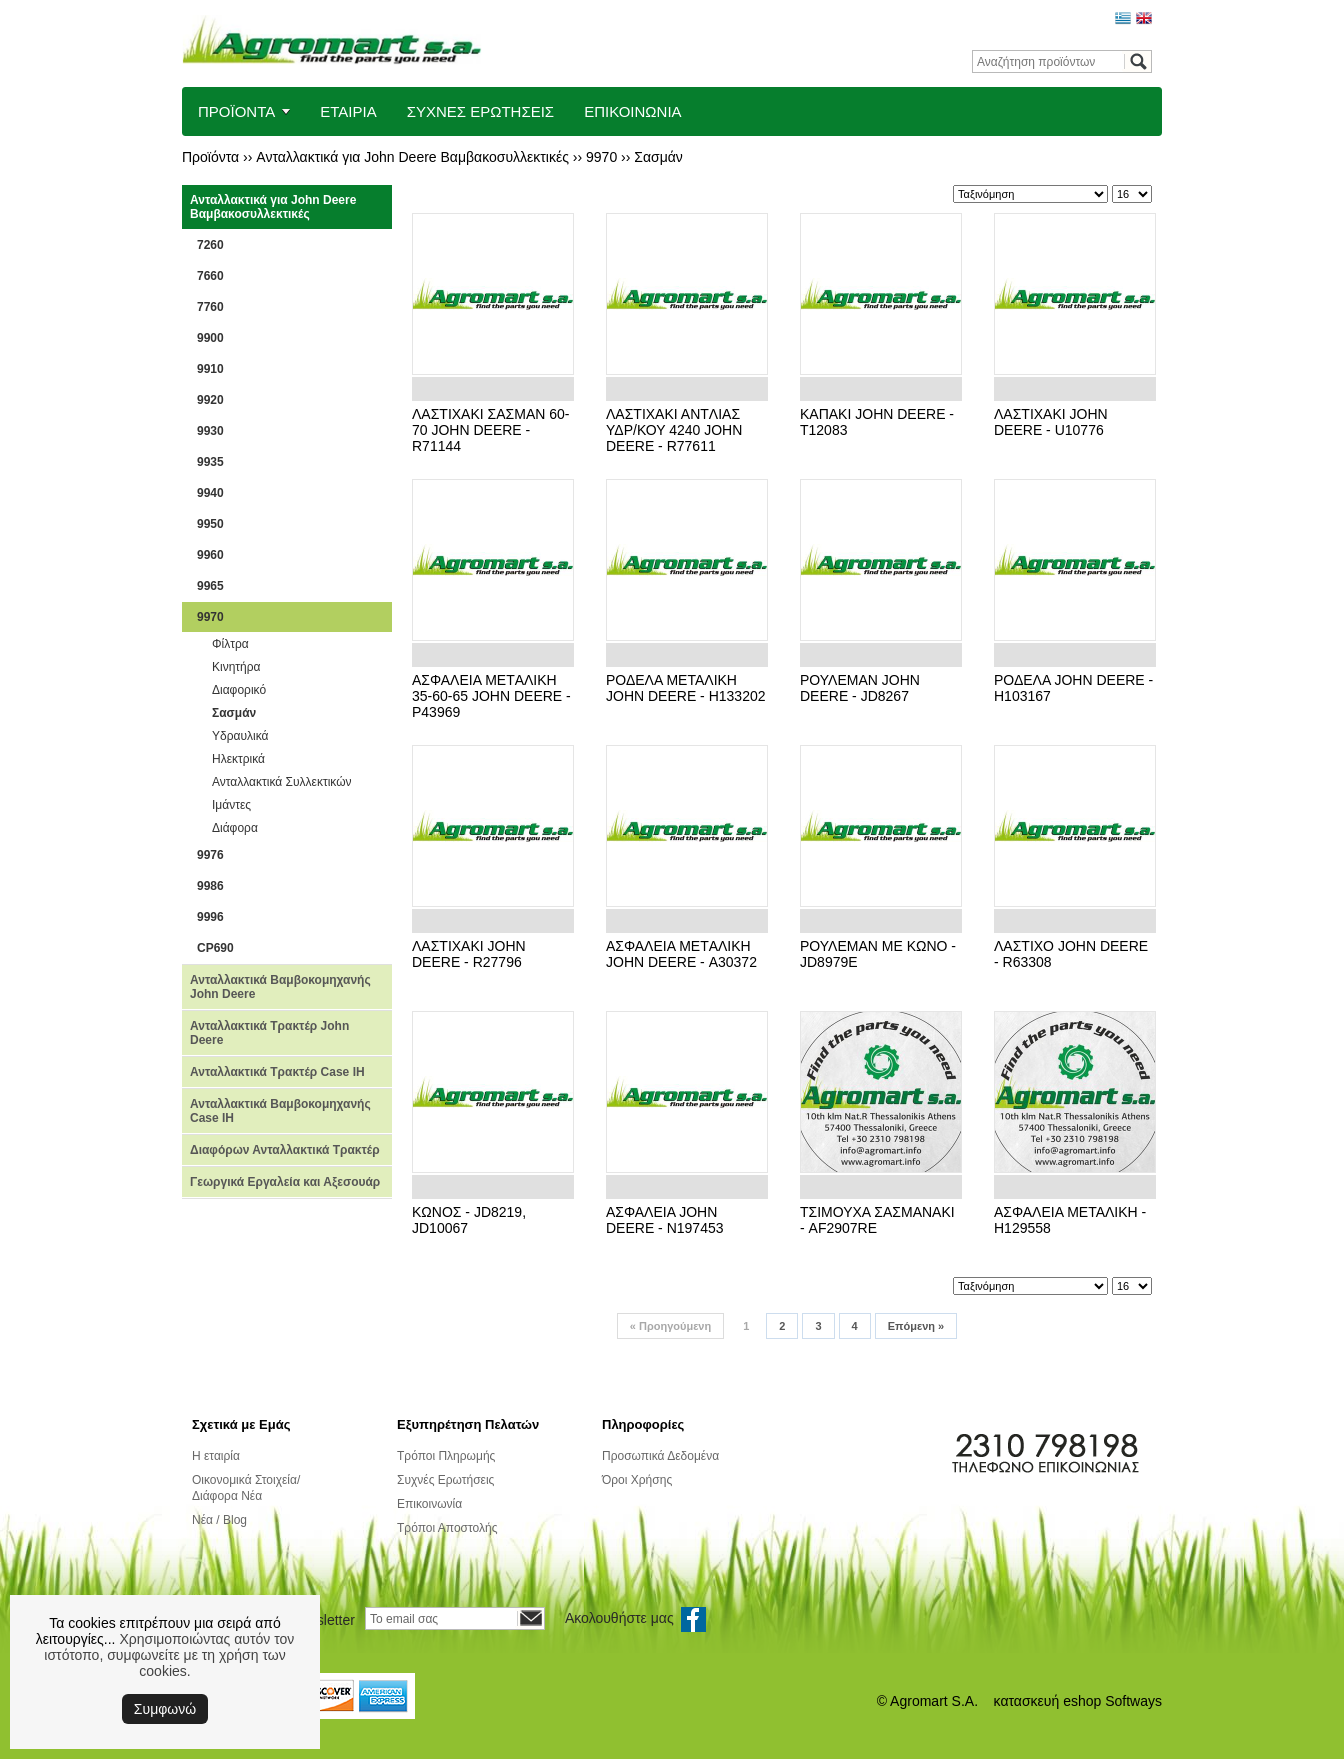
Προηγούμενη (670, 1326)
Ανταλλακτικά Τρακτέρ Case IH (277, 1072)
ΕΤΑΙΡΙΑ (348, 111)
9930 (210, 431)
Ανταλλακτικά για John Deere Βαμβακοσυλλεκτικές (412, 157)
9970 (601, 157)
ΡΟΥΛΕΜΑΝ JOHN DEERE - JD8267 (860, 688)
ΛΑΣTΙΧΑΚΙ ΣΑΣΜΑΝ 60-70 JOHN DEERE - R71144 (490, 430)
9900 (210, 338)
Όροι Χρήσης (637, 1480)
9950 (210, 524)
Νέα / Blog (219, 1520)
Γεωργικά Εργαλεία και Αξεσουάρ (285, 1182)
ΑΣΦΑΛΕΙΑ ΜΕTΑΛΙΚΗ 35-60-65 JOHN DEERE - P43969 (491, 696)
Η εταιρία (216, 1456)
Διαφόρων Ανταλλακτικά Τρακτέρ (285, 1150)
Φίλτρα (230, 644)
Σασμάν (658, 157)
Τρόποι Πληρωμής (446, 1456)
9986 (210, 886)
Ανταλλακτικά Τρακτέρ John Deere (269, 1033)
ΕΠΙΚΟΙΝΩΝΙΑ (632, 111)
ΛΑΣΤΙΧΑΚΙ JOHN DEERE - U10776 (1051, 422)
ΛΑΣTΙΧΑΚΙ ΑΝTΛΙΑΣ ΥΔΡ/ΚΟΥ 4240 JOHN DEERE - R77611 (674, 430)
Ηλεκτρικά (238, 759)
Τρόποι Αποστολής (447, 1528)
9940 (210, 493)
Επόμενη (916, 1326)
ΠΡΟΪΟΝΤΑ (236, 111)
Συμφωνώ (165, 1709)
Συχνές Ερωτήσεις (445, 1480)
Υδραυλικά (240, 736)
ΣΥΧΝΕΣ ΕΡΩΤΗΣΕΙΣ (481, 111)
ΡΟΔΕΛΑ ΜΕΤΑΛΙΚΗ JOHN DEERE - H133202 (686, 688)
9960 (210, 555)
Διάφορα (235, 828)
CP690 (215, 948)
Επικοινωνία (429, 1504)
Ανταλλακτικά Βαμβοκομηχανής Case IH (280, 1111)
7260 (210, 245)
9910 (210, 369)
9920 (210, 400)
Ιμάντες (231, 805)
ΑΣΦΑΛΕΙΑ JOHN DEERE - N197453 (665, 1220)
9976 (210, 855)
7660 (210, 276)
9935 (210, 462)
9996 (210, 917)
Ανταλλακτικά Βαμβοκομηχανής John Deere (280, 987)
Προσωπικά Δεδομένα (660, 1456)
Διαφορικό (239, 690)
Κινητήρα (236, 667)
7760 (210, 307)
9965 (210, 586)
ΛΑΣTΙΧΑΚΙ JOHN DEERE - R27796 (469, 954)
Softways (1133, 1701)
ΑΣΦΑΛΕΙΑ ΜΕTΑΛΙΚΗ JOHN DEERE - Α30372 (681, 954)
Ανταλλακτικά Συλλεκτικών (282, 782)
